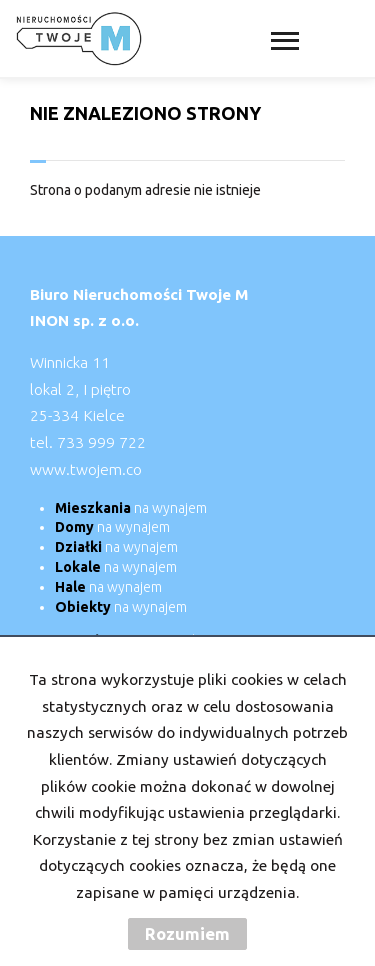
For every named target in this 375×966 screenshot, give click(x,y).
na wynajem (131, 508)
